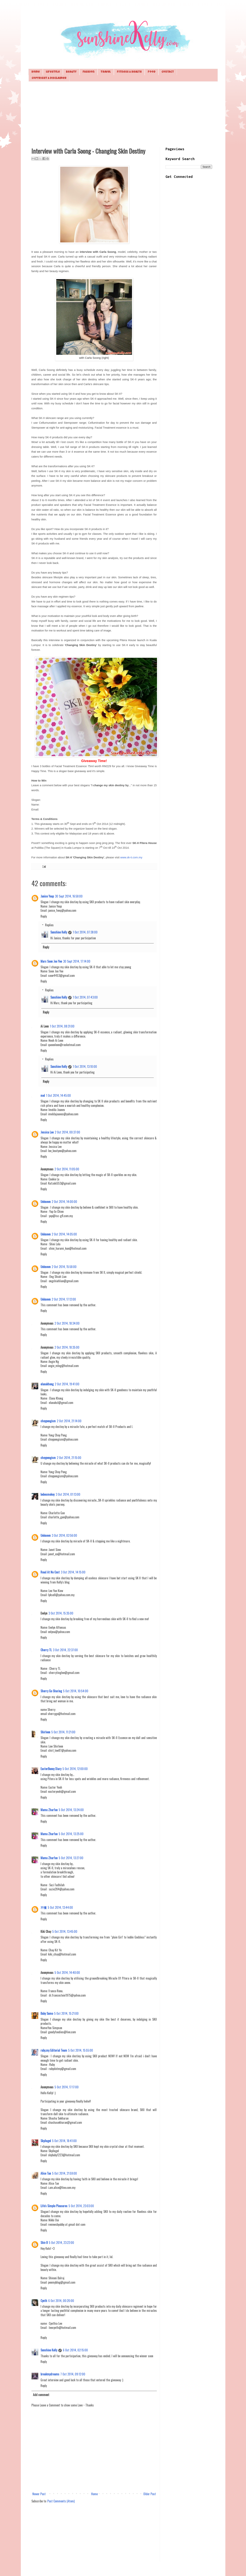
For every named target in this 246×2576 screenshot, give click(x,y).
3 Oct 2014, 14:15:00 (73, 1572)
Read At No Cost (50, 1572)
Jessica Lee (47, 1132)
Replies (49, 925)
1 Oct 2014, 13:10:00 (85, 1066)
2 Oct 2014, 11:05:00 (67, 1169)
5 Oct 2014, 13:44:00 (60, 1907)
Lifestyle (53, 72)
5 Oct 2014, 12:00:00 (75, 1768)
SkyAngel (46, 2140)
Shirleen (45, 1732)
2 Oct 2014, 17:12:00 (64, 1299)
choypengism (48, 1421)
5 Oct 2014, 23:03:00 (81, 2206)
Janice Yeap (47, 896)
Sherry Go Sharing (51, 1691)
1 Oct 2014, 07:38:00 (85, 932)
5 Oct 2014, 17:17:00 (67, 2087)
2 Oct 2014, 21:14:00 (69, 1421)
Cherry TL (46, 1650)
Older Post (149, 2494)
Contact (168, 72)
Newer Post (39, 2494)
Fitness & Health (129, 72)
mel (43, 1095)
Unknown (46, 1201)
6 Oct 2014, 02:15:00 (75, 2350)
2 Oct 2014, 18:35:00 (67, 1347)
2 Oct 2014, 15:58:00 (64, 1266)
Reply (44, 916)
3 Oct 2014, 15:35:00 (60, 1613)
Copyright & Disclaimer (49, 78)
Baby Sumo (47, 2013)
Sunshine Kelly (58, 932)
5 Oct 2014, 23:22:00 (61, 2242)
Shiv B (44, 2242)
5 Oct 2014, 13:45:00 (64, 1931)
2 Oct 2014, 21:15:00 (69, 1457)
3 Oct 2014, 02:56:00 (64, 1535)
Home (35, 72)
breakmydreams (50, 2374)
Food (151, 72)
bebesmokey (48, 1494)
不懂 (44, 1907)
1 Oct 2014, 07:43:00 (85, 997)
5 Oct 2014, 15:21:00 (66, 2013)
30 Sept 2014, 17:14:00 (76, 961)
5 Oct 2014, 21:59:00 (64, 2173)
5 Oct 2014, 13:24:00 (71, 1810)
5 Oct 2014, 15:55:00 (80, 2050)
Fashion (88, 72)
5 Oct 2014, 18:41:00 (64, 2140)
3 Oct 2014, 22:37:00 (65, 1650)
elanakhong (47, 1384)
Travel (106, 72)
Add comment (41, 2394)
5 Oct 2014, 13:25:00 (71, 1834)
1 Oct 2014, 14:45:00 (58, 1095)
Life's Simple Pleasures (54, 2206)
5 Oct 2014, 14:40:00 (67, 1972)
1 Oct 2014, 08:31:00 (62, 1026)
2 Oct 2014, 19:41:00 (67, 1384)
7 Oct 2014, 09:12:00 (72, 2374)
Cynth (44, 2300)
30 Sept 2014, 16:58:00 (69, 896)
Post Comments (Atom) (61, 2501)
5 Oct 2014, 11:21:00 (63, 1732)
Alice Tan (46, 2173)
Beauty (71, 72)
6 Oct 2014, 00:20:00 (61, 2300)
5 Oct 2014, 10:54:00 (75, 1691)
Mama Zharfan (49, 1810)
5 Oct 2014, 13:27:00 (71, 1858)
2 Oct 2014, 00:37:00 (67, 1132)
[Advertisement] (123, 113)
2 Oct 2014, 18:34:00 (67, 1323)
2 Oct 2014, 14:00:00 (64, 1201)
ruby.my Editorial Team (54, 2050)
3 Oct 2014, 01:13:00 (68, 1494)
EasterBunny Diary (51, 1768)
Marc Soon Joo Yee (51, 961)
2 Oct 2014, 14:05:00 (64, 1234)
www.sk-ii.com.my (131, 857)
